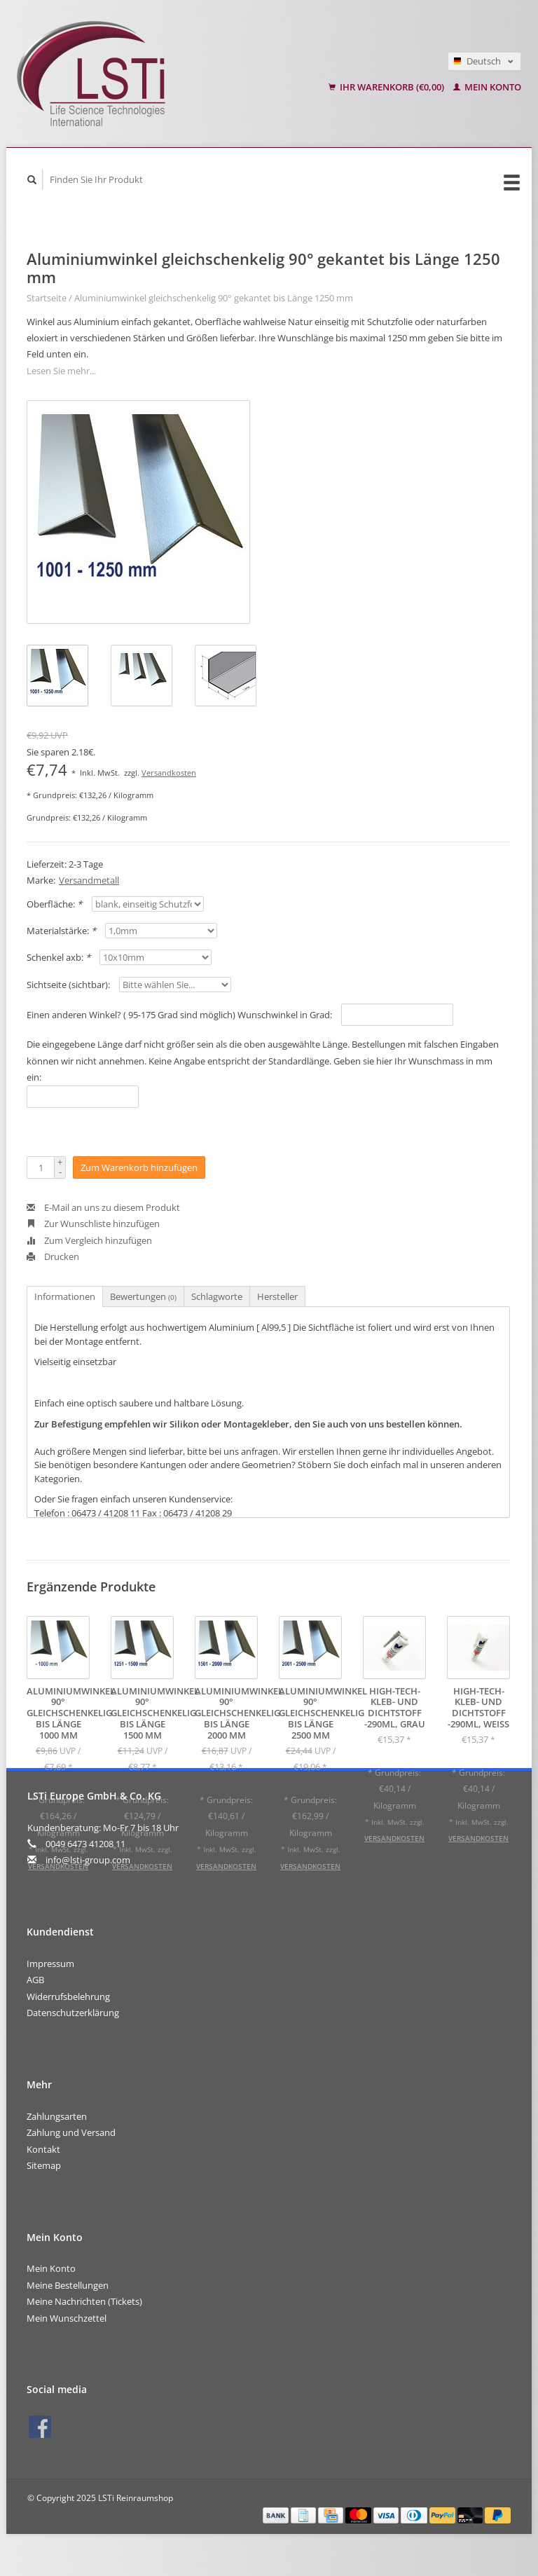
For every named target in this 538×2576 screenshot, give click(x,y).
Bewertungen (143, 1296)
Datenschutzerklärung (73, 2012)
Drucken (53, 1256)
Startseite (47, 298)
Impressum (50, 1963)
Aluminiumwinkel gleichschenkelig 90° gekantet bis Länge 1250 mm (213, 298)
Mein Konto (487, 87)
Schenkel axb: (58, 957)
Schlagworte (216, 1296)
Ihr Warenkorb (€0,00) (387, 87)
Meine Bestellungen (68, 2285)
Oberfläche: (54, 904)
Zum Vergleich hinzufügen (89, 1240)
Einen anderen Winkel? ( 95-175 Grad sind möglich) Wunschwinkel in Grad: (179, 1014)
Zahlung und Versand (71, 2132)
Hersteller (277, 1296)
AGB (35, 1979)
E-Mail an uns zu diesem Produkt (103, 1207)
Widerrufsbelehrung (68, 1996)
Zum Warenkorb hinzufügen (139, 1167)
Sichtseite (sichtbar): (68, 984)
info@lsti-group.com (88, 1860)
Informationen (64, 1296)
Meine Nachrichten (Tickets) (84, 2301)
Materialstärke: (61, 930)
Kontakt (43, 2149)
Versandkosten (169, 772)
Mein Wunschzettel (66, 2318)
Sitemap (44, 2165)
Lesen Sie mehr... (61, 370)
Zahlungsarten (57, 2116)
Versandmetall (89, 880)
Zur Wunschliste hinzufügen (93, 1223)
